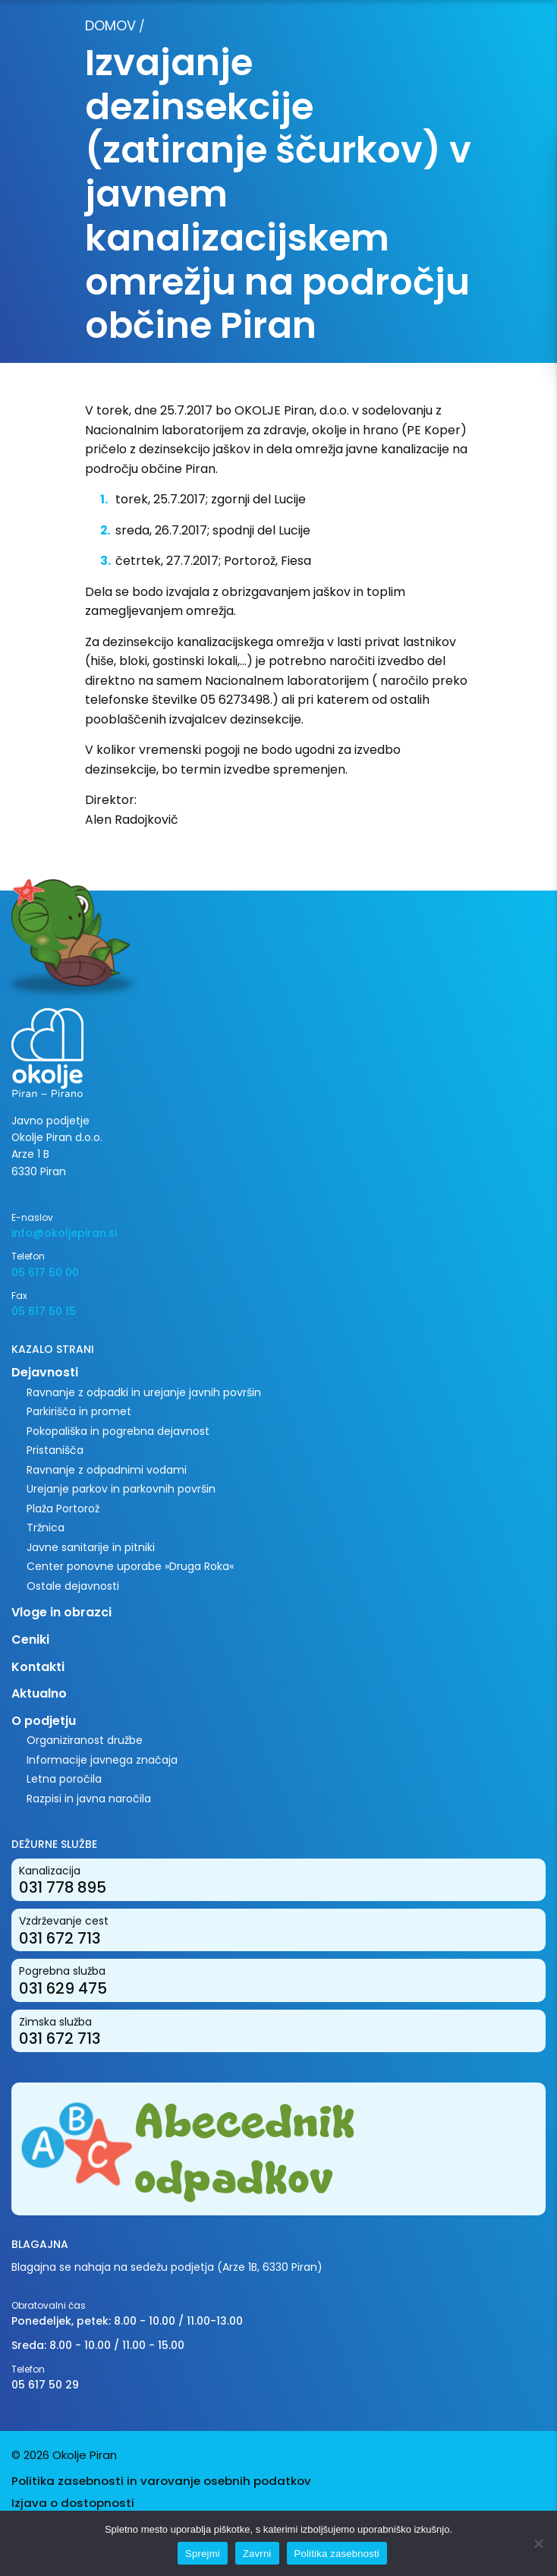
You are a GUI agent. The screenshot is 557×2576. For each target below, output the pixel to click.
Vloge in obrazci (61, 1612)
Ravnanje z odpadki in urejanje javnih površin (144, 1392)
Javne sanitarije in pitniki (91, 1547)
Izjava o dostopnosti (72, 2503)
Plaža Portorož (63, 1508)
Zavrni (257, 2553)
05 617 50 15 (43, 1311)
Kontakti (38, 1667)
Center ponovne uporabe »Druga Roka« (130, 1566)
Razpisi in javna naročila (89, 1798)
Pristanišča (55, 1450)
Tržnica (46, 1527)
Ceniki (30, 1639)
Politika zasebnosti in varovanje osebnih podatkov (161, 2481)
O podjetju (43, 1720)
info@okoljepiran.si (64, 1233)
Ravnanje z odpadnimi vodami (107, 1469)
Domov (110, 25)
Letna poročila (64, 1778)
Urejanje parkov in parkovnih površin (121, 1488)
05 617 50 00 (45, 1272)
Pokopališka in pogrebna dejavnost (118, 1431)
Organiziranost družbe (85, 1740)
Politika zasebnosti (336, 2553)
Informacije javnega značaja (102, 1759)
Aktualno (39, 1693)
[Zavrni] (538, 2543)
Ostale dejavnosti (73, 1586)
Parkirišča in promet (79, 1411)
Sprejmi (202, 2553)
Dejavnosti (44, 1372)
